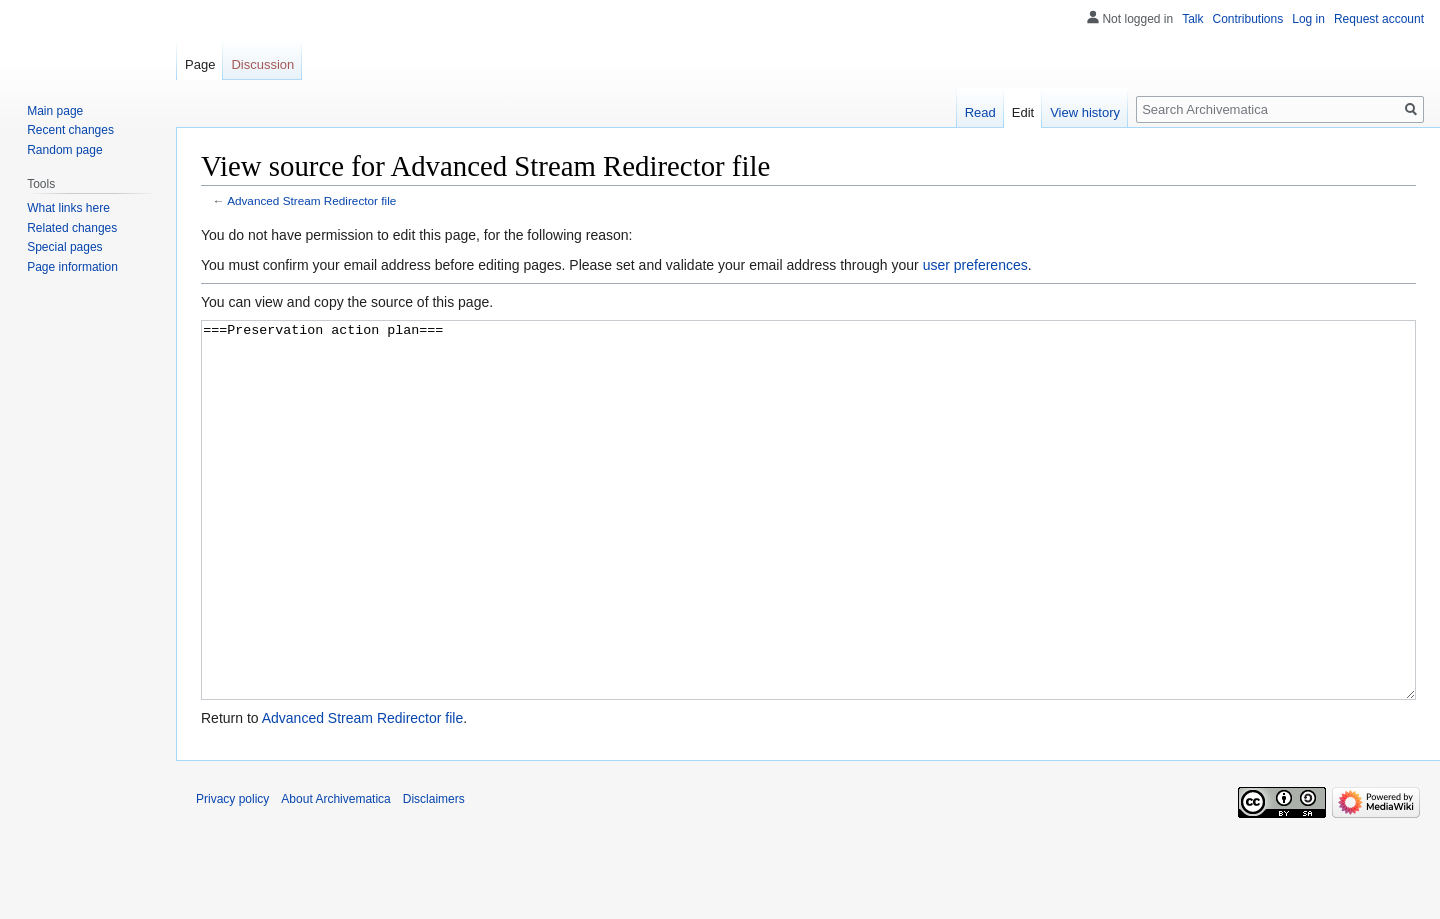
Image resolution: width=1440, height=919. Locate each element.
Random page (64, 150)
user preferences (975, 265)
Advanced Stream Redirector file (311, 200)
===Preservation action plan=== (808, 547)
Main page (55, 111)
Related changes (72, 228)
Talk (1192, 19)
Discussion (262, 64)
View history (1085, 112)
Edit (1023, 112)
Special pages (64, 247)
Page (200, 64)
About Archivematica (335, 874)
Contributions (1248, 19)
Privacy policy (232, 874)
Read (980, 112)
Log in (1308, 19)
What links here (68, 208)
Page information (72, 267)
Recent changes (70, 130)
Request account (1379, 19)
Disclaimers (434, 874)
